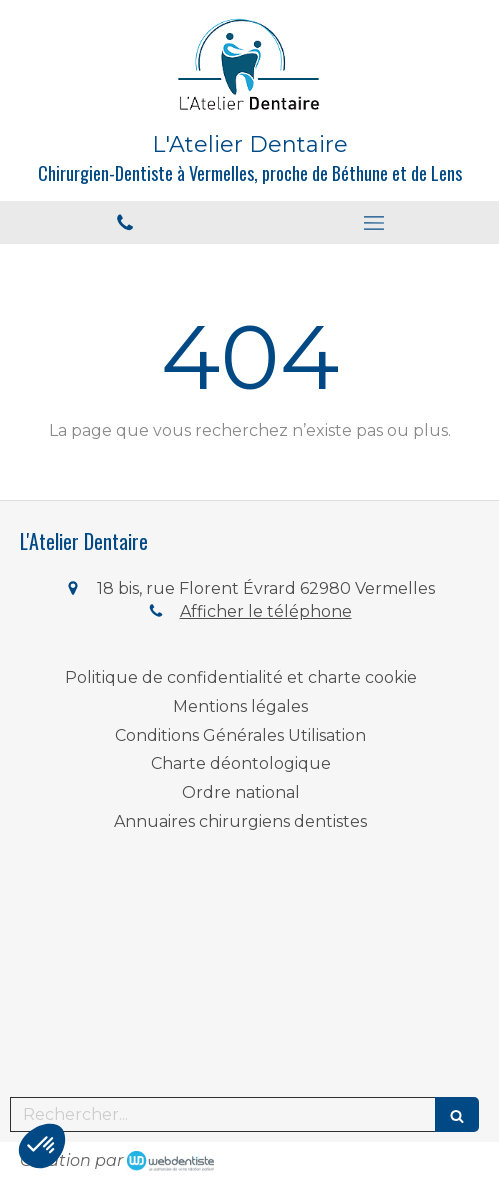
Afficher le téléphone (266, 611)
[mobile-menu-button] (375, 223)
